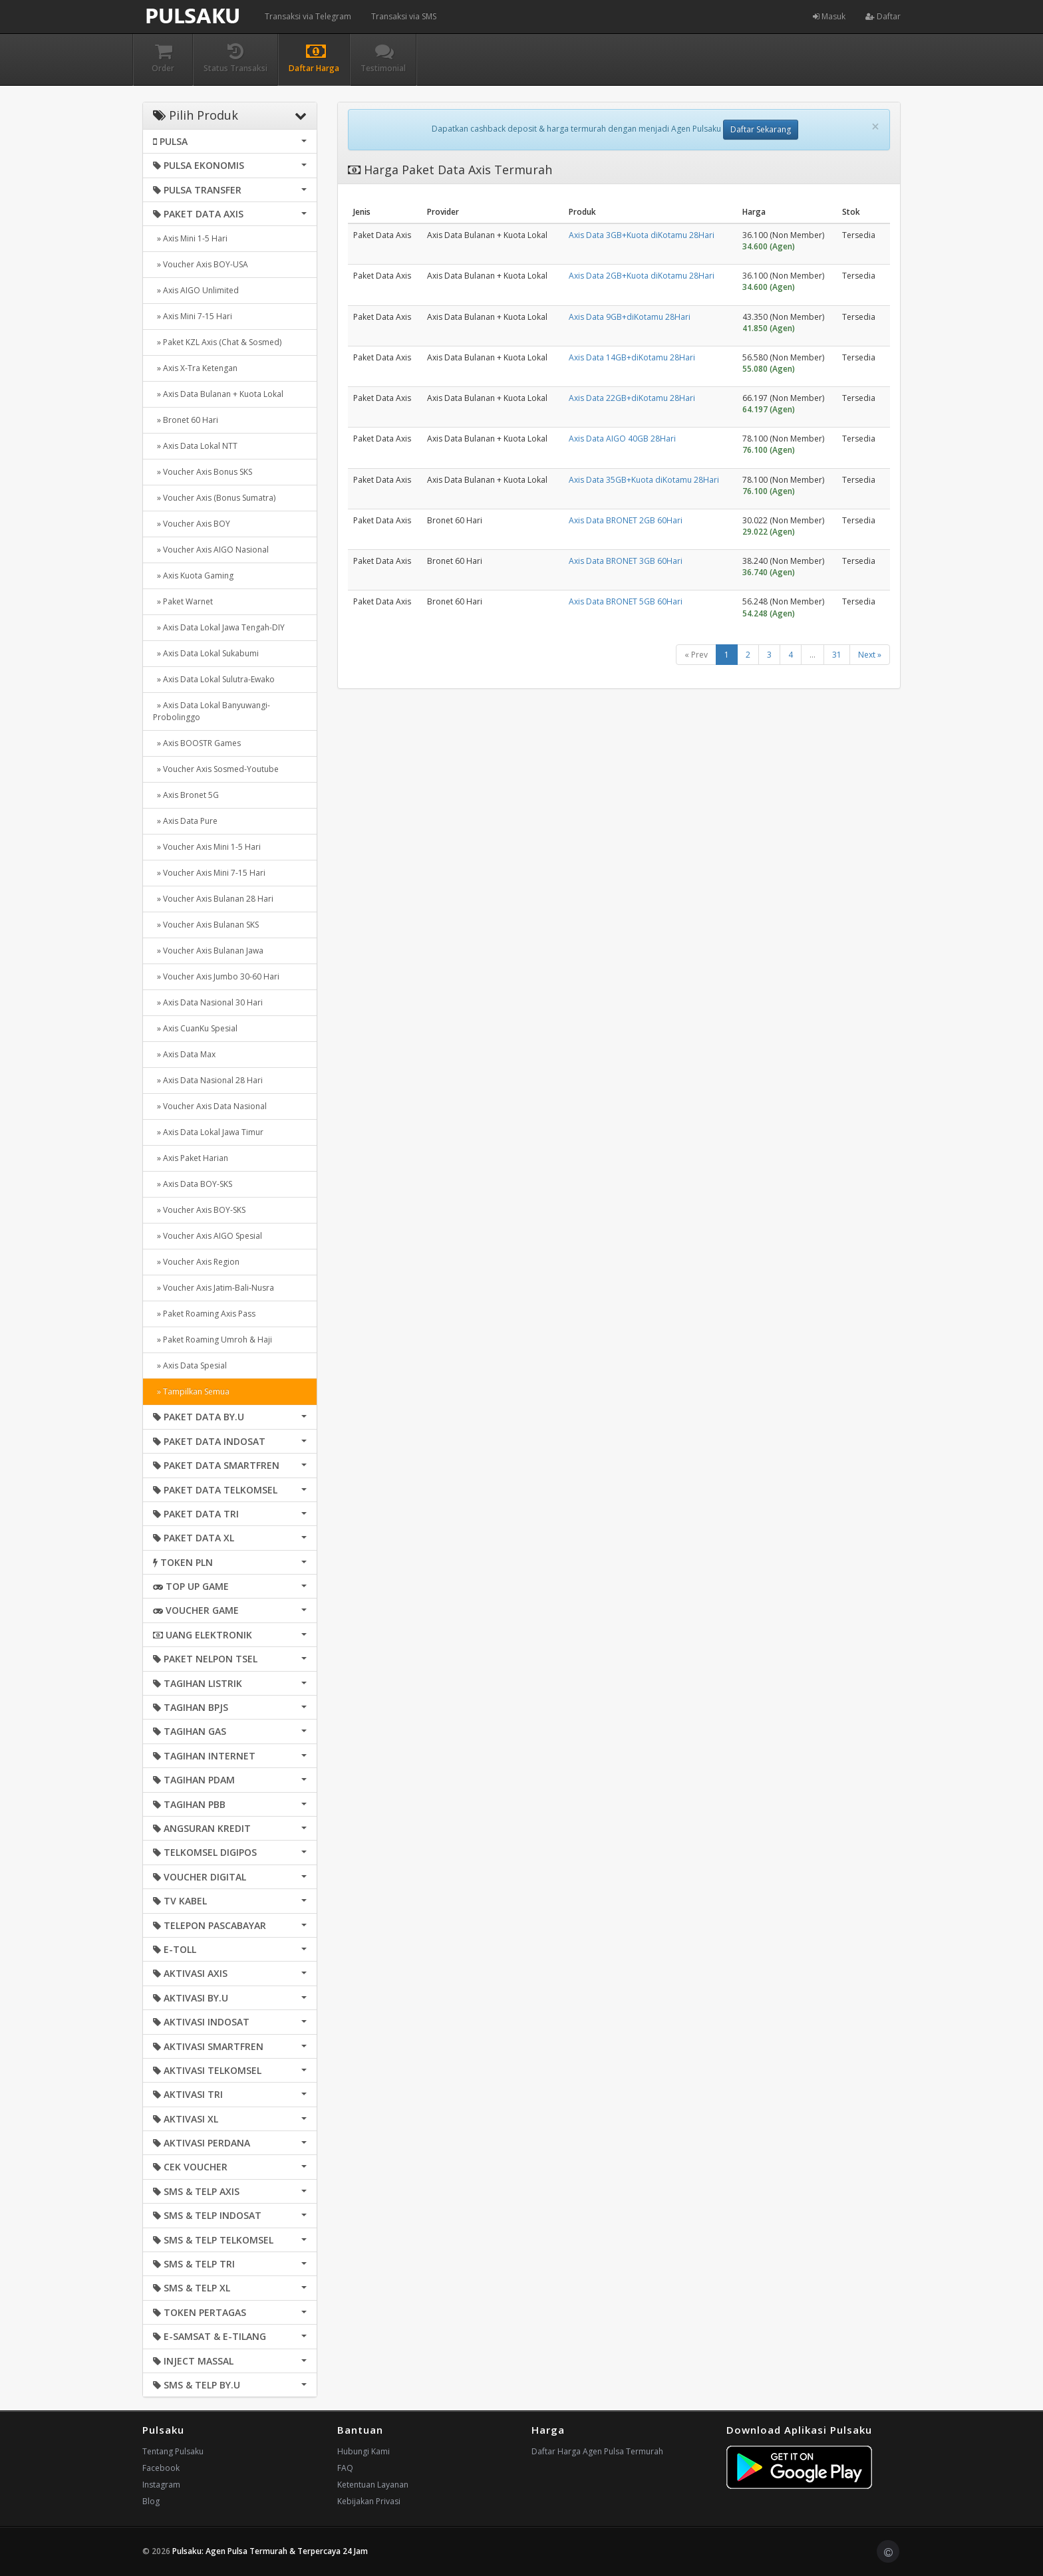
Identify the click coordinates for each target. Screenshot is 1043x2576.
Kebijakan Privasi (368, 2501)
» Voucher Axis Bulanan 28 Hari (213, 898)
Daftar (883, 16)
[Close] (875, 127)
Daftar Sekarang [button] (760, 129)
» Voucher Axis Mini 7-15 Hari (209, 872)
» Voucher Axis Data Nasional (210, 1106)
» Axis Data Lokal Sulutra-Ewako (214, 679)
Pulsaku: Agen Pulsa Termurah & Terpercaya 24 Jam (270, 2551)
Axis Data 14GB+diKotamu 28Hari (632, 357)
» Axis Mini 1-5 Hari (190, 238)
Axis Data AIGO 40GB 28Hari (622, 438)
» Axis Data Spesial (190, 1365)
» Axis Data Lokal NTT (195, 445)
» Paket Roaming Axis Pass (204, 1313)
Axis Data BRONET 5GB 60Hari (625, 601)
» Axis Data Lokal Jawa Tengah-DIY (219, 627)
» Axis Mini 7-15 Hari (192, 316)
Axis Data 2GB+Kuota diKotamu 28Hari (641, 275)
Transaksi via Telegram (308, 16)
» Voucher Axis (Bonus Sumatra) (214, 497)
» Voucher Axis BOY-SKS (199, 1210)
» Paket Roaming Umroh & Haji (212, 1339)
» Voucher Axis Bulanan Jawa (208, 950)
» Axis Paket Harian (190, 1158)
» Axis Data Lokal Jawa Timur (208, 1132)
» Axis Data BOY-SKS (192, 1184)
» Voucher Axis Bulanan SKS (206, 924)
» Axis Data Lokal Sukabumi (206, 653)
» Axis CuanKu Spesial (195, 1028)
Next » (869, 654)
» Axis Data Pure (185, 821)
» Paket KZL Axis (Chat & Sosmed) (217, 342)
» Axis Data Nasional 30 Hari (208, 1002)
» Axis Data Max (184, 1054)
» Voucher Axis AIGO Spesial (207, 1235)
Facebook (161, 2468)
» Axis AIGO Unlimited (196, 290)
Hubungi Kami (363, 2451)
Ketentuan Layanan (372, 2484)
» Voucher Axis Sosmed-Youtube (216, 769)
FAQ (345, 2468)
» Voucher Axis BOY (191, 523)
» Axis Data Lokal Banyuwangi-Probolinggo (211, 711)
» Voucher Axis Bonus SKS (202, 471)
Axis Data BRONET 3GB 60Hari (625, 561)
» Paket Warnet (183, 601)
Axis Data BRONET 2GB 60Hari (625, 520)
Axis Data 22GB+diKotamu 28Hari (632, 398)
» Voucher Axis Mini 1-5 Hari (207, 846)
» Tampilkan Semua (191, 1391)
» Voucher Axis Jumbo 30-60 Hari (216, 976)
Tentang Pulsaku (173, 2451)
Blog (151, 2501)
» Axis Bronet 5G (186, 795)
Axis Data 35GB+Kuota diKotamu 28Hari (644, 479)
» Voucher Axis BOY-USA (200, 264)
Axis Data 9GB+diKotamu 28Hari (629, 316)
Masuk (829, 16)
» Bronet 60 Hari (185, 420)
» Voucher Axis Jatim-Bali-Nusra (213, 1287)
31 (836, 654)
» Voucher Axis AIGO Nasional (211, 549)
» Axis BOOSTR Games (197, 743)
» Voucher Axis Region (196, 1261)
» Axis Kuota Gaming (193, 575)
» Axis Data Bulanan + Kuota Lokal (218, 394)
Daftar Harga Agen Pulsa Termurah (597, 2451)
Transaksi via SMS (403, 16)
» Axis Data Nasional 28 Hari (208, 1080)
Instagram (161, 2484)
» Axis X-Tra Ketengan (195, 368)
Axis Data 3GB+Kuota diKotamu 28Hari (641, 235)
